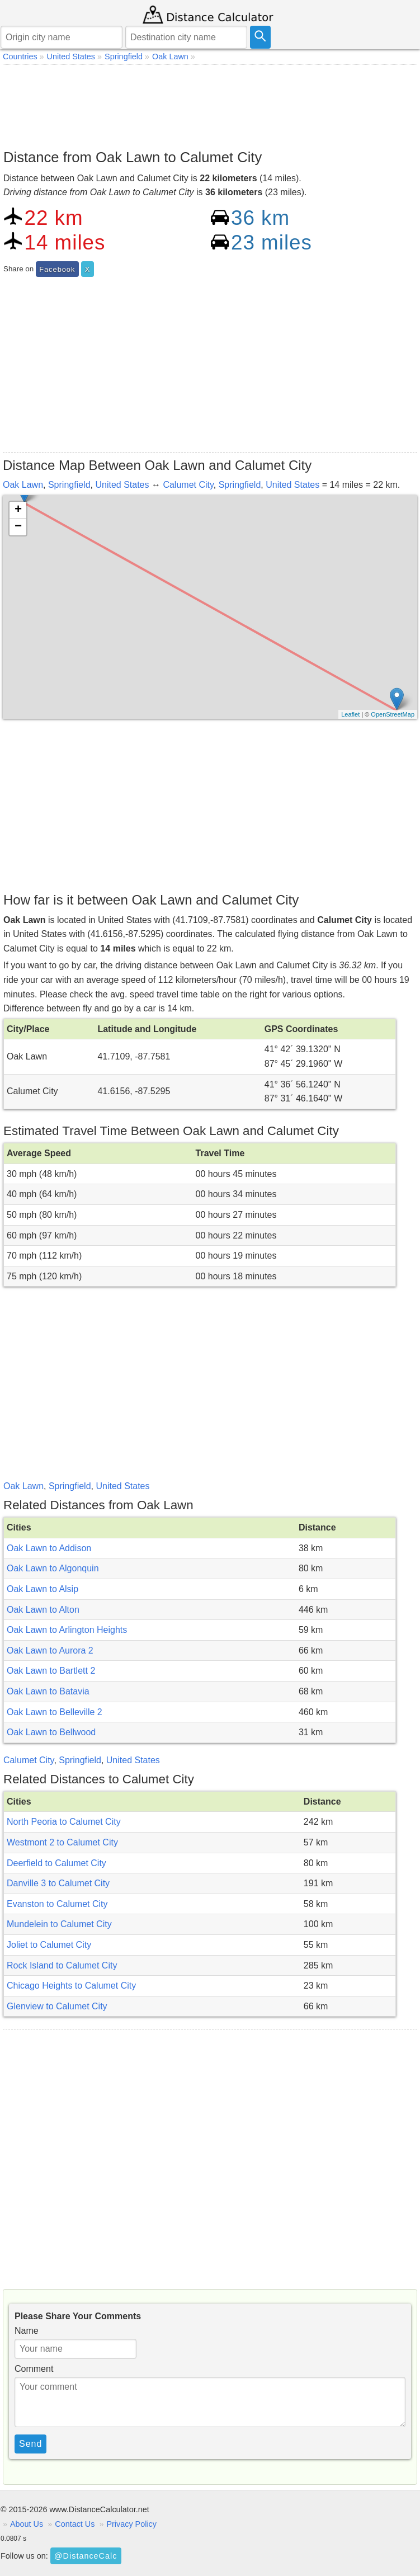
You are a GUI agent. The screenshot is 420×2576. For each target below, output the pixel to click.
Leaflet (350, 714)
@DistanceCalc (85, 2555)
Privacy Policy (131, 2524)
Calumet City (188, 484)
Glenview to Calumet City (57, 2006)
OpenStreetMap (392, 714)
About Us (26, 2524)
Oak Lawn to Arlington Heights (67, 1630)
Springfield (69, 484)
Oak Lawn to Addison (49, 1548)
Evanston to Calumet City (57, 1904)
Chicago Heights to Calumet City (71, 1985)
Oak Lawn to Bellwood (51, 1732)
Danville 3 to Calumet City (58, 1883)
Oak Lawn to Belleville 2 (54, 1712)
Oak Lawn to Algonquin (53, 1568)
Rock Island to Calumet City (62, 1965)
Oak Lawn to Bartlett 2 (51, 1670)
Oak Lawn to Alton (43, 1609)
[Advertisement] (210, 104)
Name (27, 2330)
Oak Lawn (23, 484)
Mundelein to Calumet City (59, 1924)
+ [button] (18, 510)
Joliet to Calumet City (49, 1944)
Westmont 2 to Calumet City (62, 1842)
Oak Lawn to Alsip (42, 1589)
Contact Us (75, 2524)
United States (122, 484)
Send (30, 2443)
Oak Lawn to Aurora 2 (50, 1650)
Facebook (57, 269)
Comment (34, 2369)
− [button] (18, 527)
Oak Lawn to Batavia (48, 1691)
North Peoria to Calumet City (64, 1821)
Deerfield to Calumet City (56, 1863)
